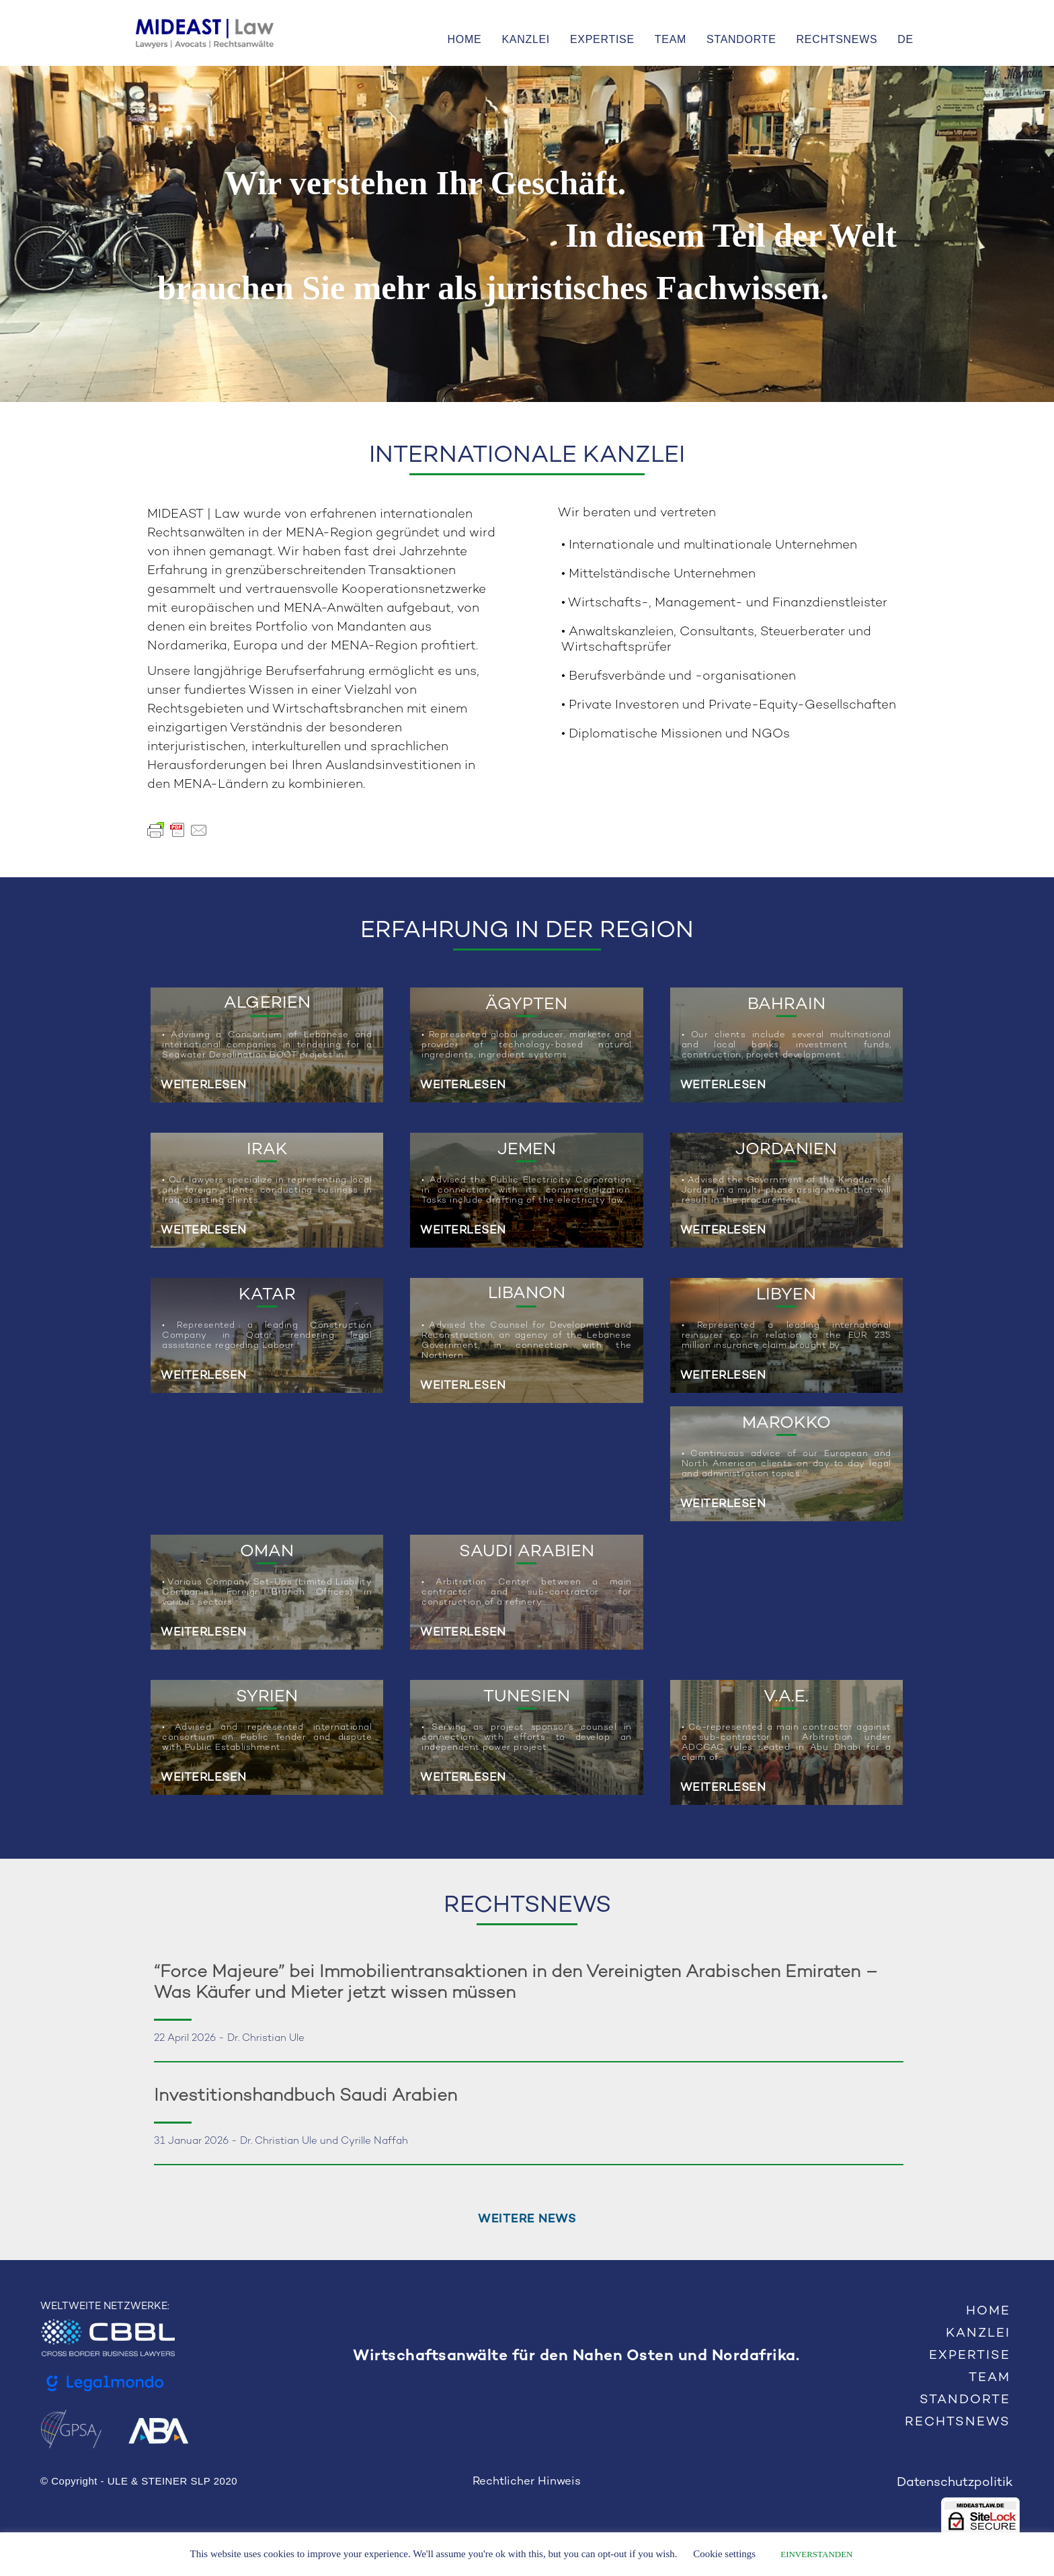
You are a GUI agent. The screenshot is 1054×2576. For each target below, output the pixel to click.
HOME (465, 39)
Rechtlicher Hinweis (527, 2482)
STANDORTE (741, 39)
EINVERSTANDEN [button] (816, 2554)
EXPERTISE (602, 39)
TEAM (670, 39)
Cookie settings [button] (724, 2553)
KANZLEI (525, 39)
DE (905, 39)
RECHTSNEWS (837, 39)
